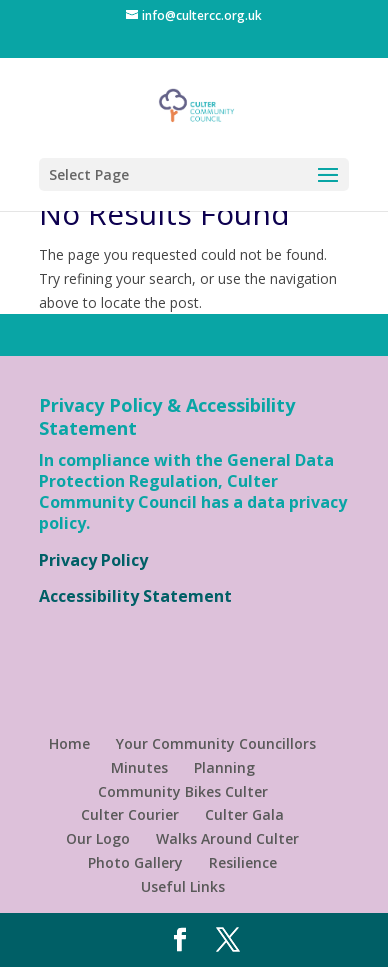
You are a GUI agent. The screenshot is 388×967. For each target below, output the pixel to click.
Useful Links (183, 886)
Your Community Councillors (216, 743)
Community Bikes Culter (183, 791)
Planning (224, 767)
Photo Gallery (135, 862)
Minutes (139, 767)
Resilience (243, 862)
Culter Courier (130, 814)
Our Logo (98, 838)
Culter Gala (244, 814)
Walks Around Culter (227, 838)
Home (69, 743)
